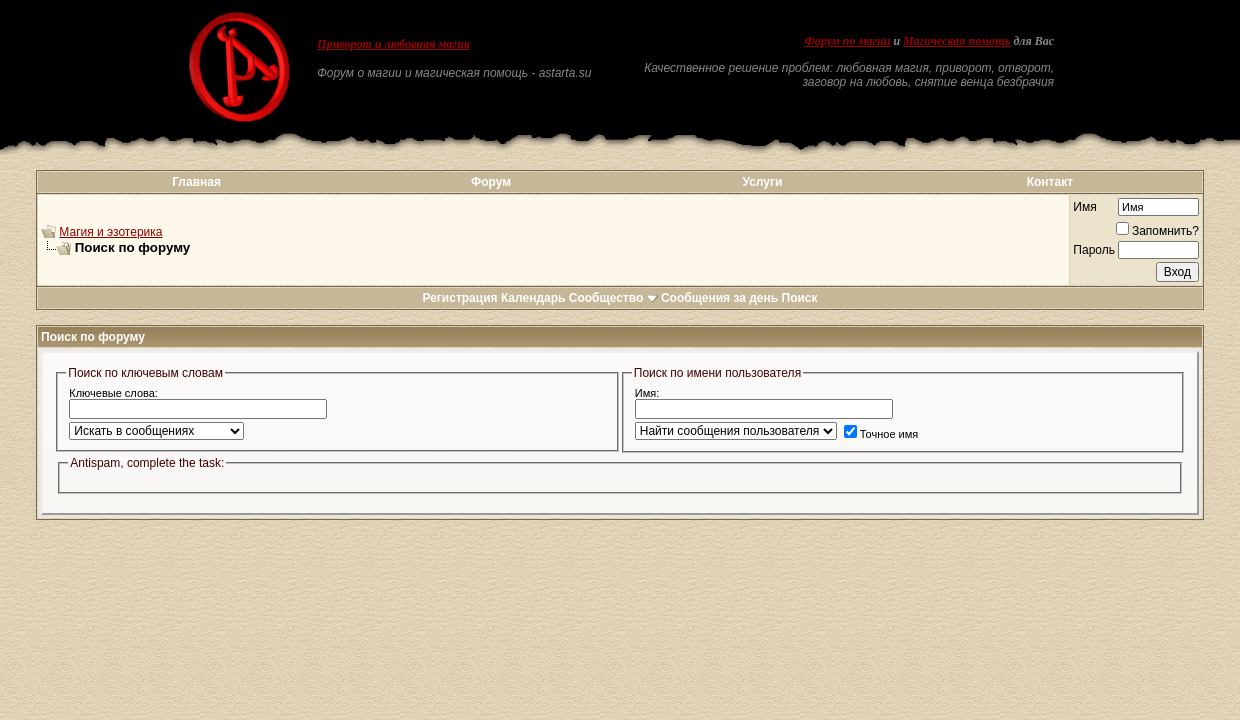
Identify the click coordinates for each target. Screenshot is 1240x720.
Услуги (762, 182)
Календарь (533, 298)
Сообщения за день (719, 298)
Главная (196, 182)
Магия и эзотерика (110, 232)
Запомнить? (1157, 231)
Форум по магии (847, 41)
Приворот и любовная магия (393, 44)
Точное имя (881, 434)
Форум (491, 182)
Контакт (1050, 182)
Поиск (800, 298)
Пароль (1094, 250)
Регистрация (459, 298)
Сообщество (613, 298)
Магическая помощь (956, 41)
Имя (1084, 207)
